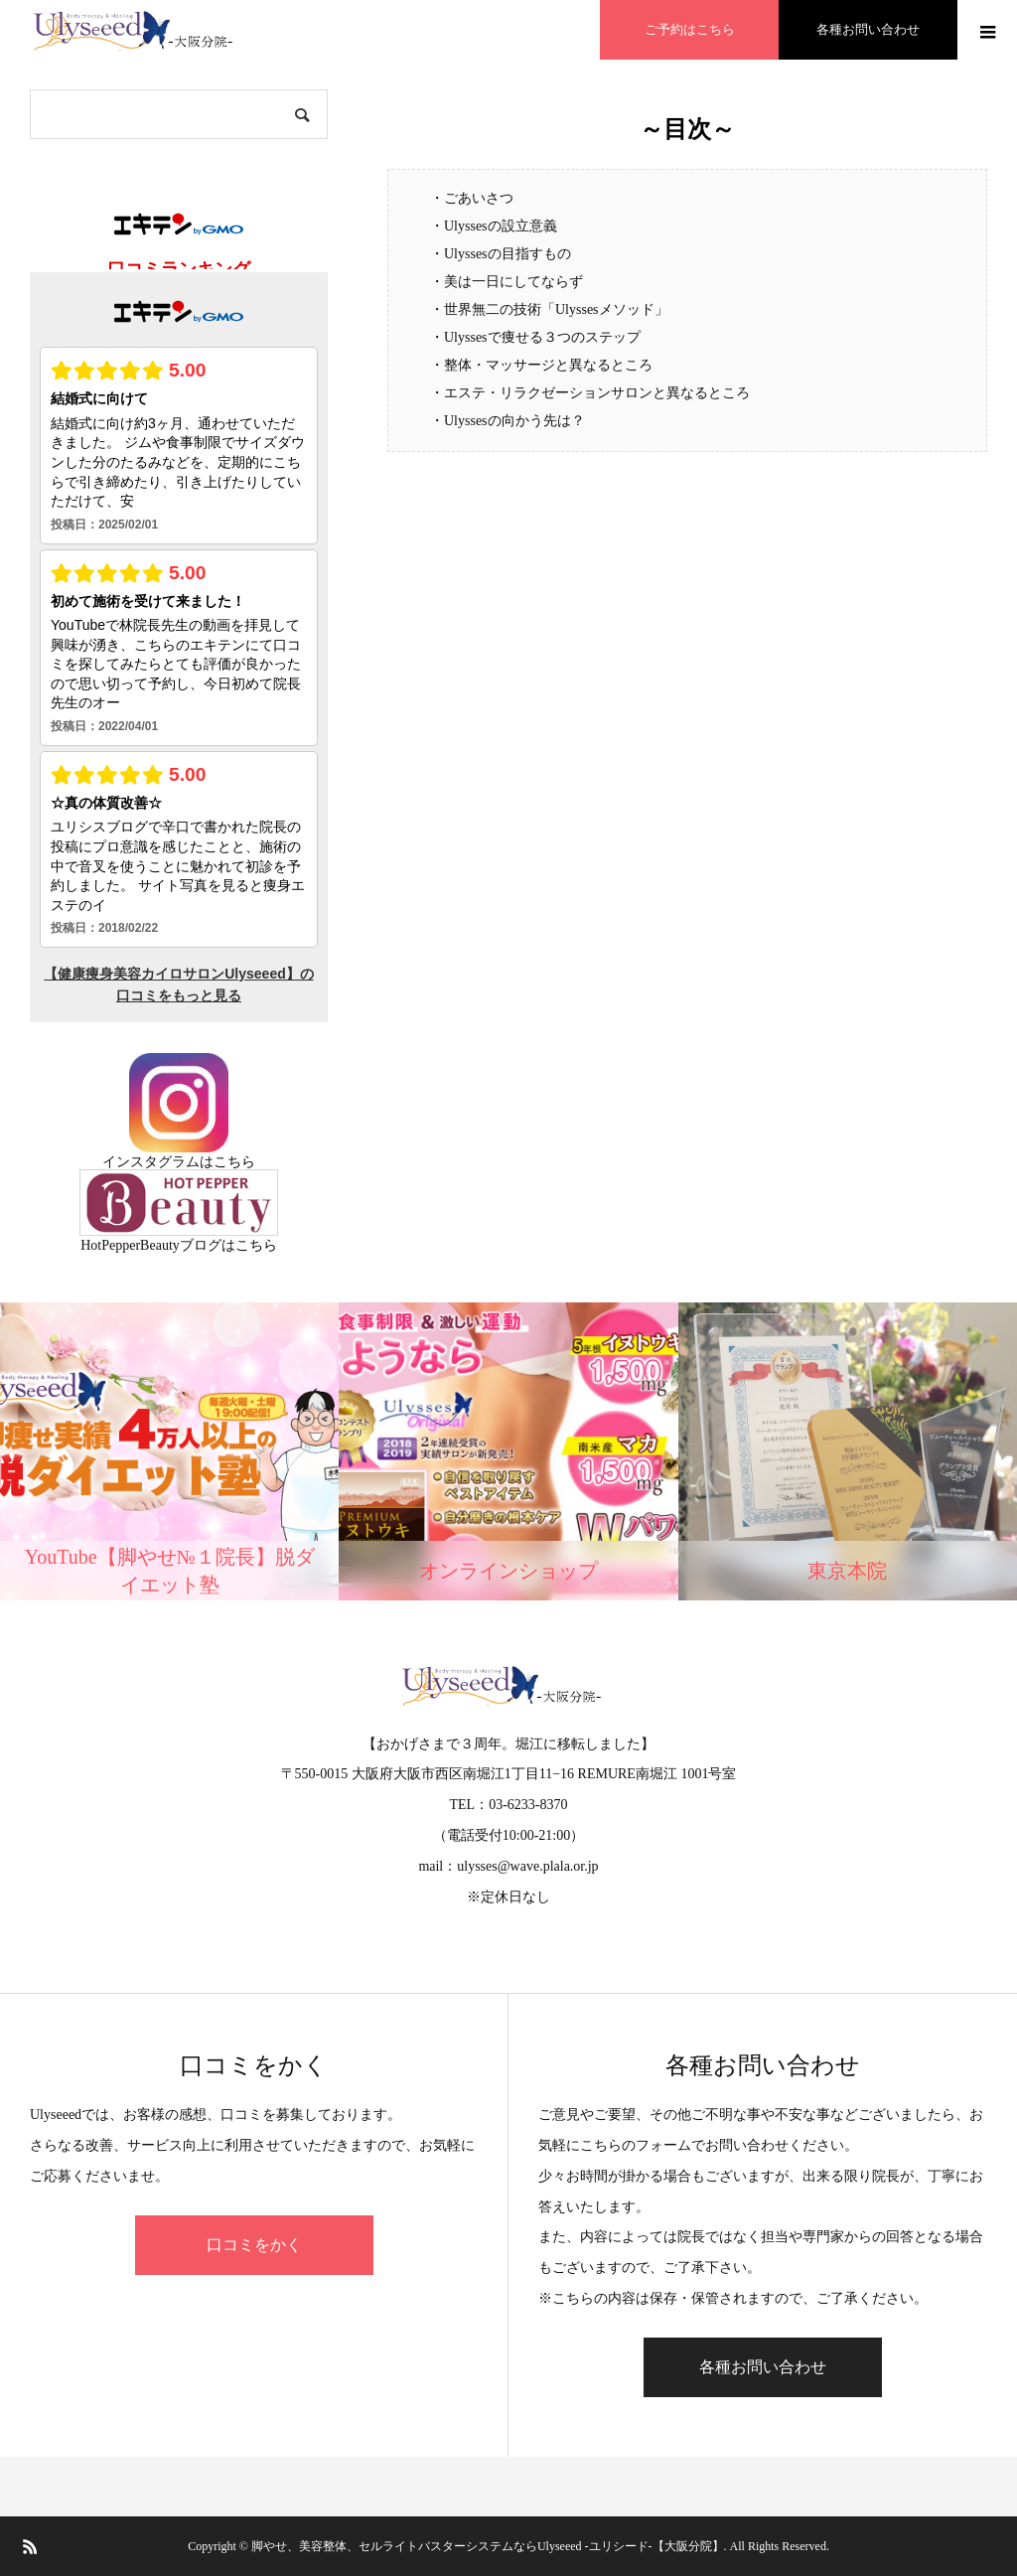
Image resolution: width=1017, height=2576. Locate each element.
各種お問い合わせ (762, 2366)
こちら (234, 1161)
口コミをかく (254, 2244)
